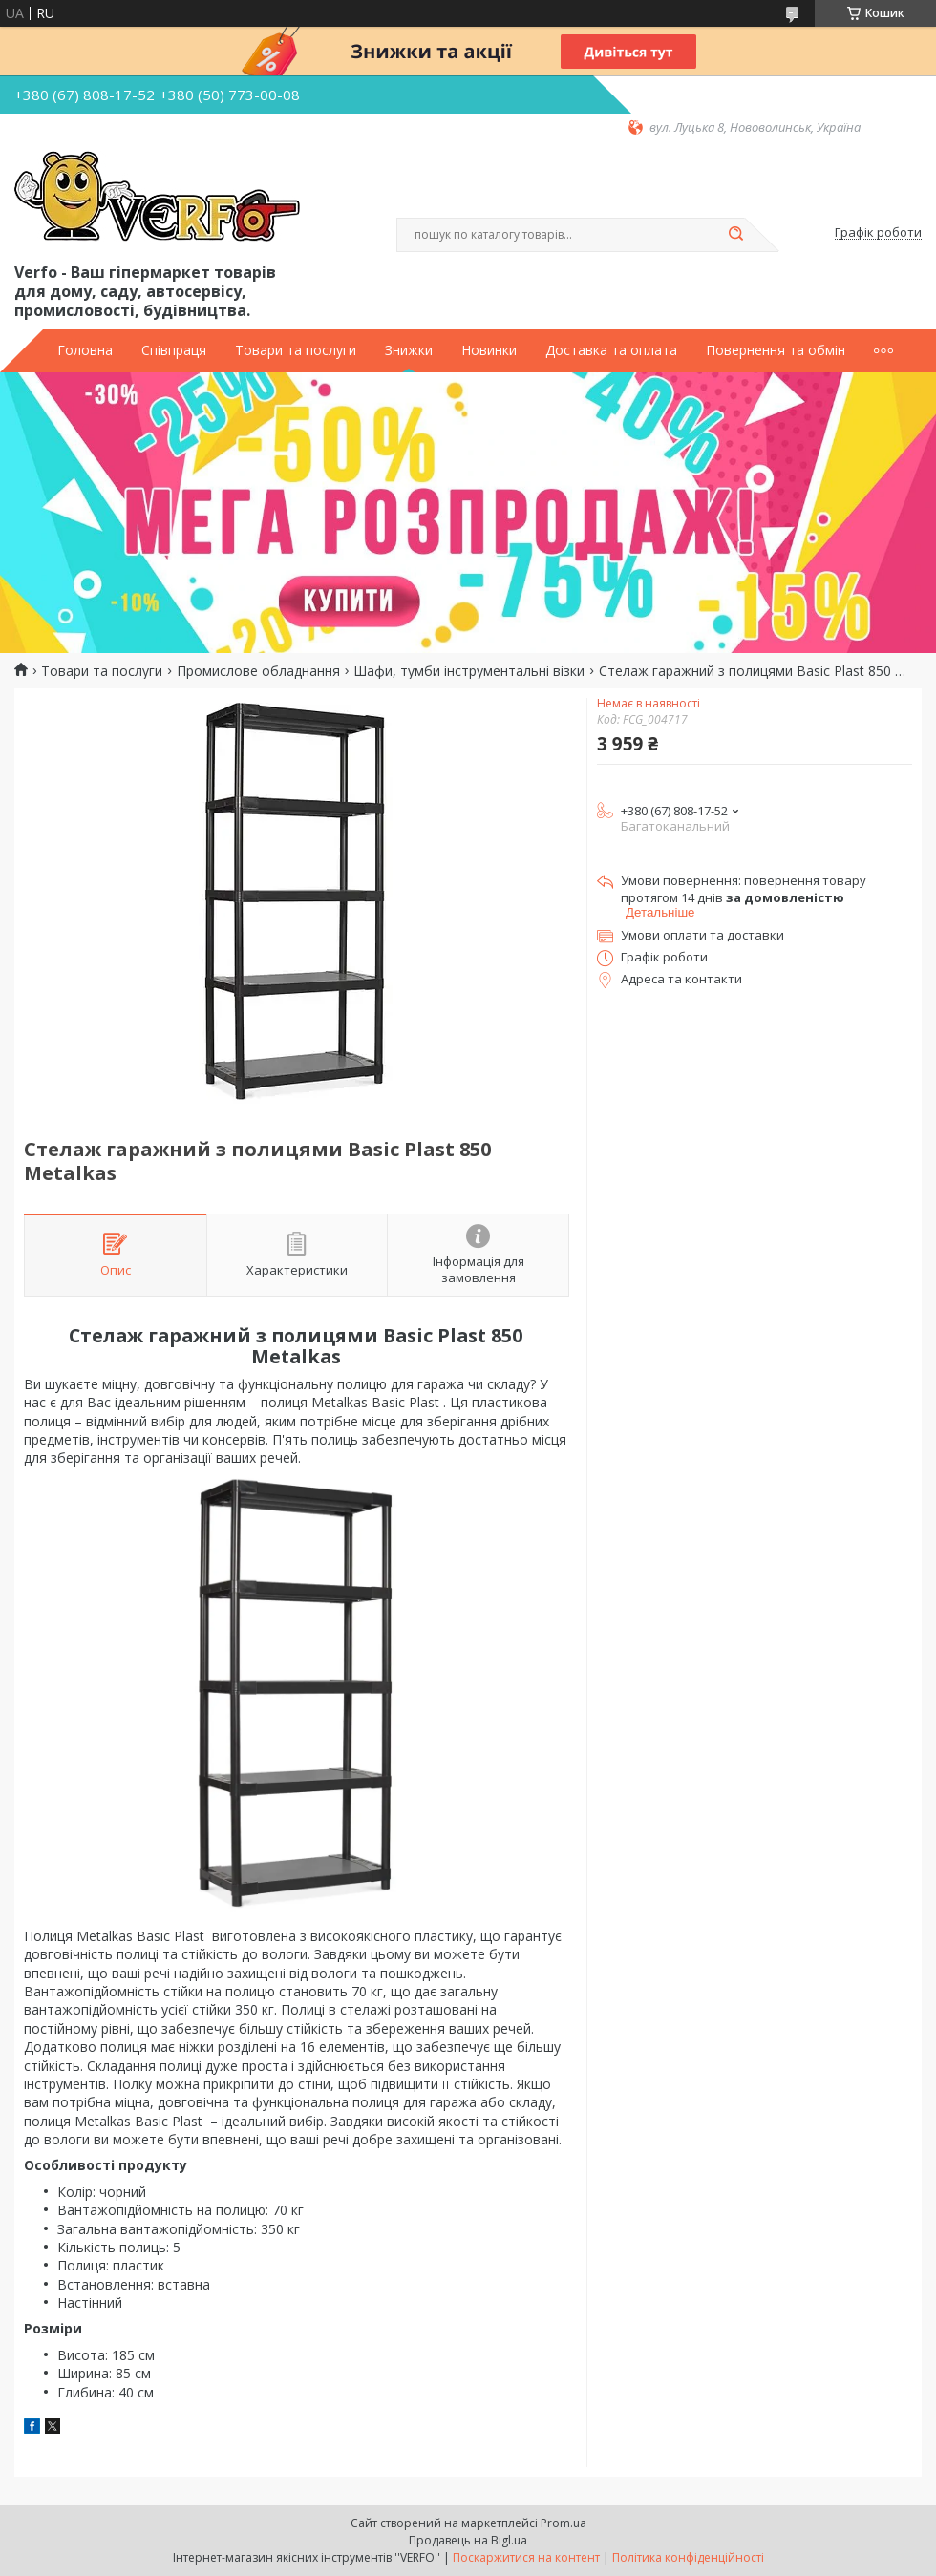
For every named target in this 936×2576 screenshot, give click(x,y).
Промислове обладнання (258, 671)
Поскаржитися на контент (526, 2557)
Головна (85, 350)
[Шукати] (735, 235)
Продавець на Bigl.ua (468, 2540)
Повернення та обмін (775, 350)
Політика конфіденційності (688, 2557)
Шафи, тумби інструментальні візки (469, 671)
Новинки (489, 350)
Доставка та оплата (611, 350)
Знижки (409, 350)
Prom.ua (563, 2523)
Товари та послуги (295, 350)
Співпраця (173, 350)
